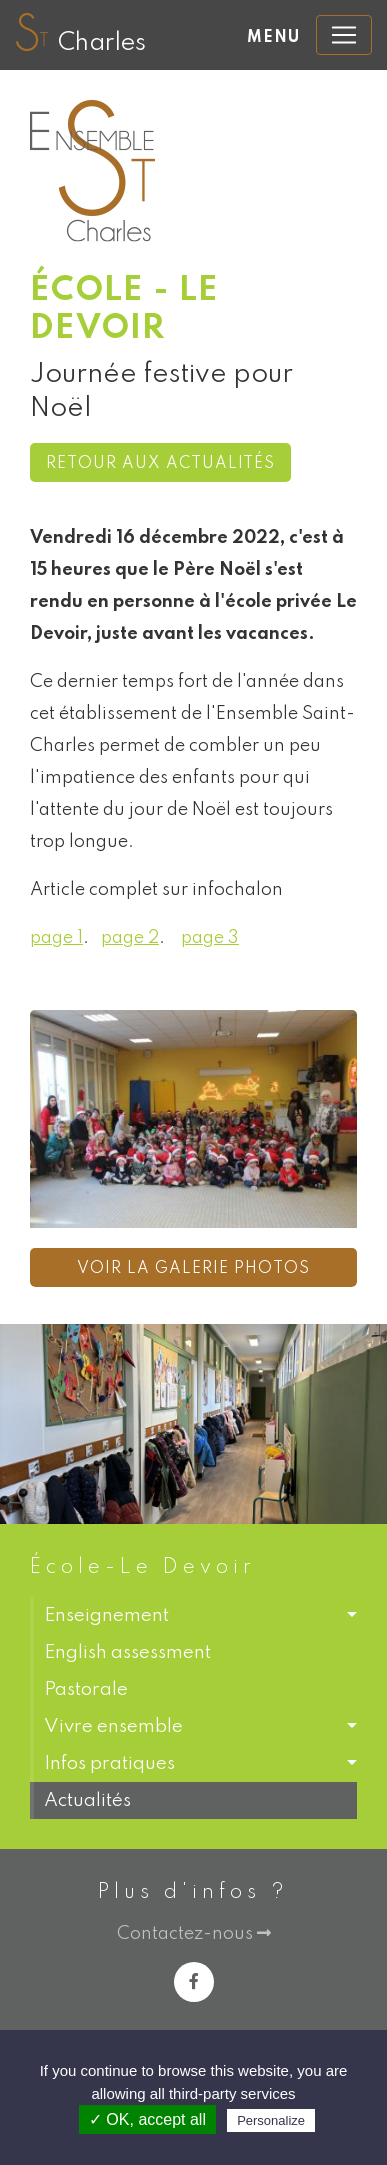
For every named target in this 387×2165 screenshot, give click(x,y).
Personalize (271, 2120)
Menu (273, 37)
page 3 (210, 938)
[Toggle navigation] (344, 35)
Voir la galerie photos (193, 1269)
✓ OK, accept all (147, 2119)
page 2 (130, 938)
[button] (193, 1615)
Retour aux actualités (160, 464)
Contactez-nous (194, 1934)
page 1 (56, 938)
